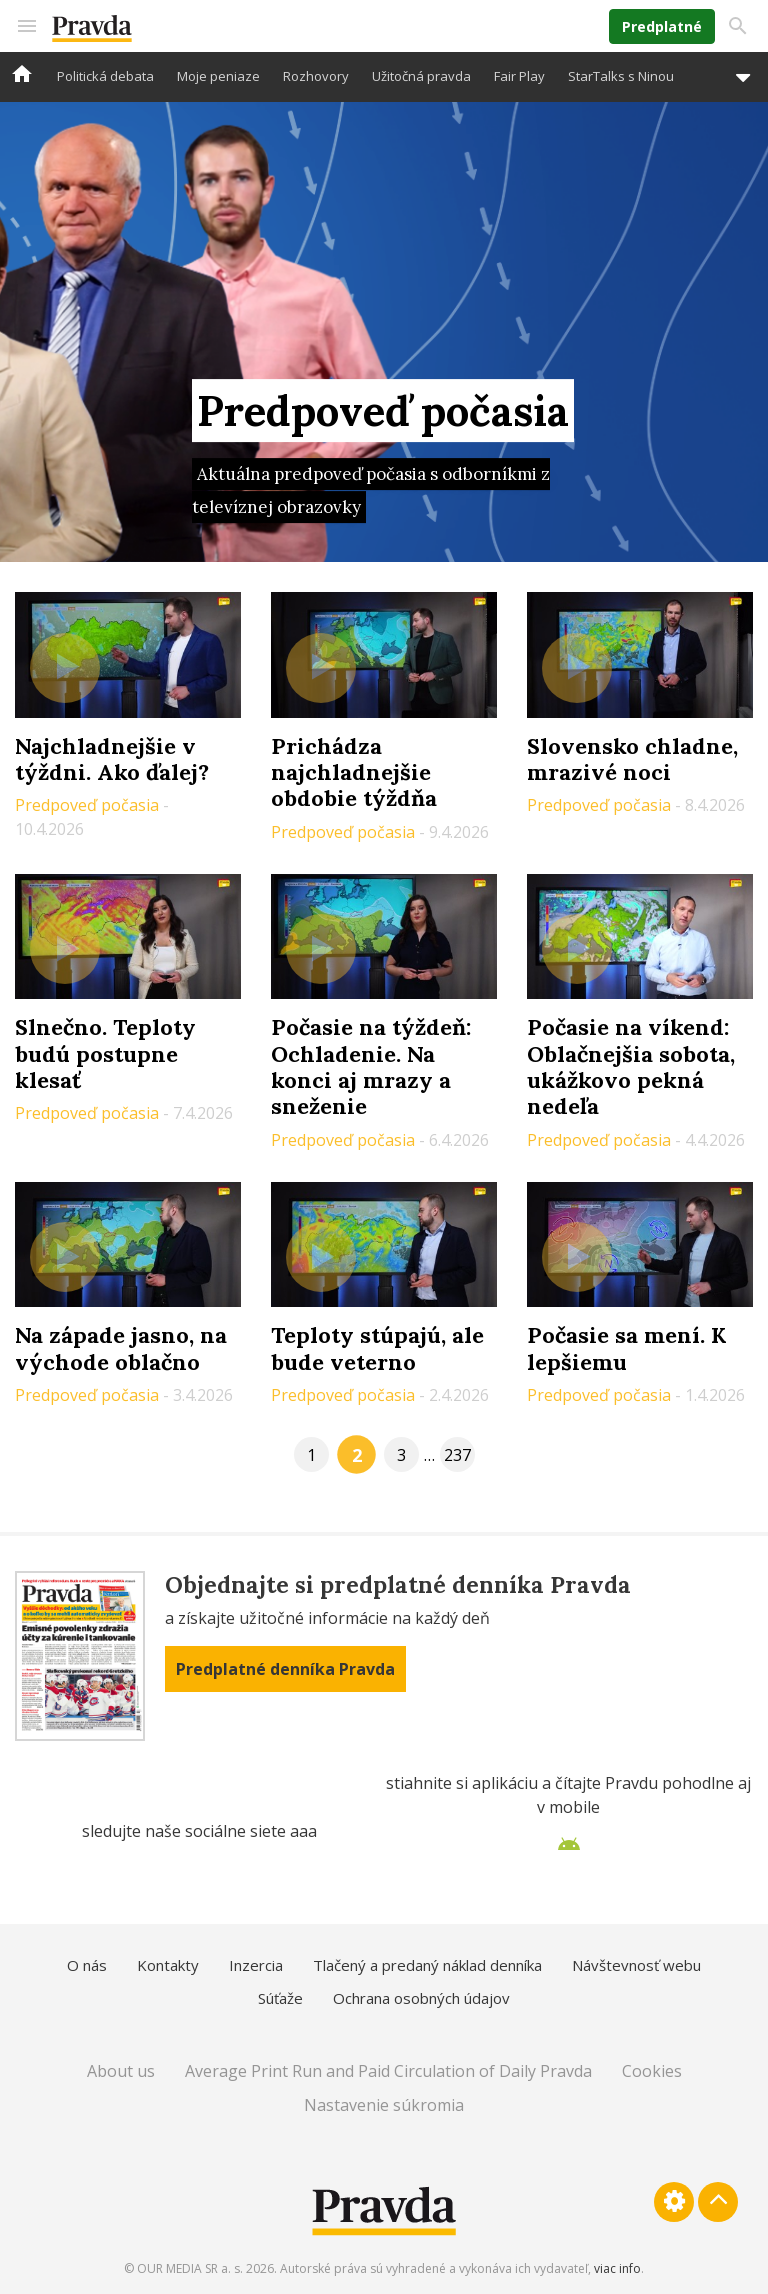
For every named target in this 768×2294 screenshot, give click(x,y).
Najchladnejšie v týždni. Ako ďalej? (112, 759)
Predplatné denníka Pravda (285, 1669)
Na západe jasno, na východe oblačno (121, 1348)
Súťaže (280, 1998)
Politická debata (105, 76)
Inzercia (256, 1965)
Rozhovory (316, 76)
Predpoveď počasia (89, 805)
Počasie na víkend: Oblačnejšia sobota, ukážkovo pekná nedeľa (631, 1066)
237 (457, 1455)
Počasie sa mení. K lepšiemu (626, 1348)
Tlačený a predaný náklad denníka (427, 1965)
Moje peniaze (218, 76)
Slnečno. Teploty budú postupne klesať (105, 1053)
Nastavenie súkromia (384, 2105)
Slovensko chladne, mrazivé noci (632, 759)
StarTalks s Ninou (621, 76)
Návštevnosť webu (636, 1965)
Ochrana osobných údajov (421, 1998)
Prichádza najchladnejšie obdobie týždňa (354, 772)
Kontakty (168, 1965)
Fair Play (519, 76)
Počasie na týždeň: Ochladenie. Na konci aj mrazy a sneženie (371, 1066)
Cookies (652, 2071)
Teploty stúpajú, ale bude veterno (377, 1348)
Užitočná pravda (421, 76)
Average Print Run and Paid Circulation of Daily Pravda (388, 2071)
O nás (87, 1965)
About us (121, 2071)
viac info (617, 2268)
